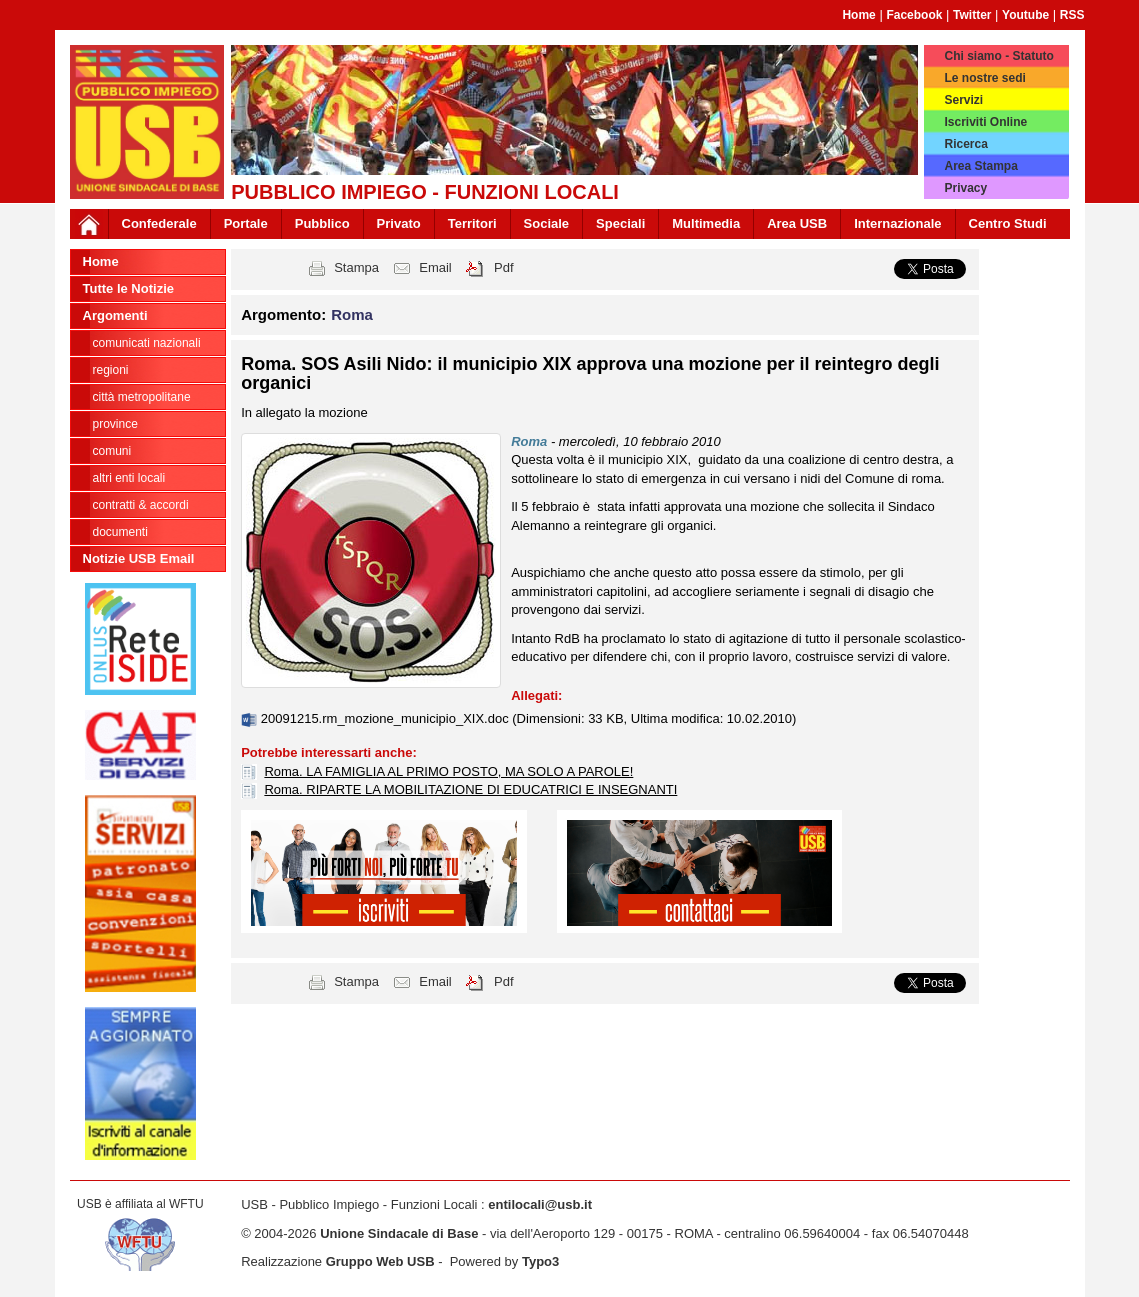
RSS (1072, 15)
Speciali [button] (620, 223)
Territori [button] (472, 223)
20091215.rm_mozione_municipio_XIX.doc (387, 718)
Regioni (111, 370)
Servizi (963, 100)
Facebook (914, 15)
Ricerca (965, 144)
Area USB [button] (797, 223)
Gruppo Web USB (380, 1261)
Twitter (972, 15)
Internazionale (897, 223)
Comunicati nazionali (147, 343)
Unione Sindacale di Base (399, 1233)
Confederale (159, 223)
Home (858, 15)
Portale (246, 223)
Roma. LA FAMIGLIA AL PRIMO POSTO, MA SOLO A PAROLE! (448, 771)
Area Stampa (980, 166)
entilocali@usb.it (540, 1204)
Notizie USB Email (139, 558)
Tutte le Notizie (128, 288)
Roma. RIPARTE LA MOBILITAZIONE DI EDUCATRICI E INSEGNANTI (470, 789)
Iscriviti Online (985, 122)
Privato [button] (399, 223)
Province (115, 424)
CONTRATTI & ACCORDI (141, 505)
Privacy (965, 188)
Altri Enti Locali (129, 478)
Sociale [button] (547, 223)
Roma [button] (352, 314)
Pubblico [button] (322, 223)
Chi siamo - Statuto (998, 56)
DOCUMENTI (120, 532)
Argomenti (115, 315)
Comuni (112, 451)
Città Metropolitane (142, 397)
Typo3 (540, 1261)
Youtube (1025, 15)
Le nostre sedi (984, 78)
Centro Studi (1008, 223)
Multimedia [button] (706, 223)
